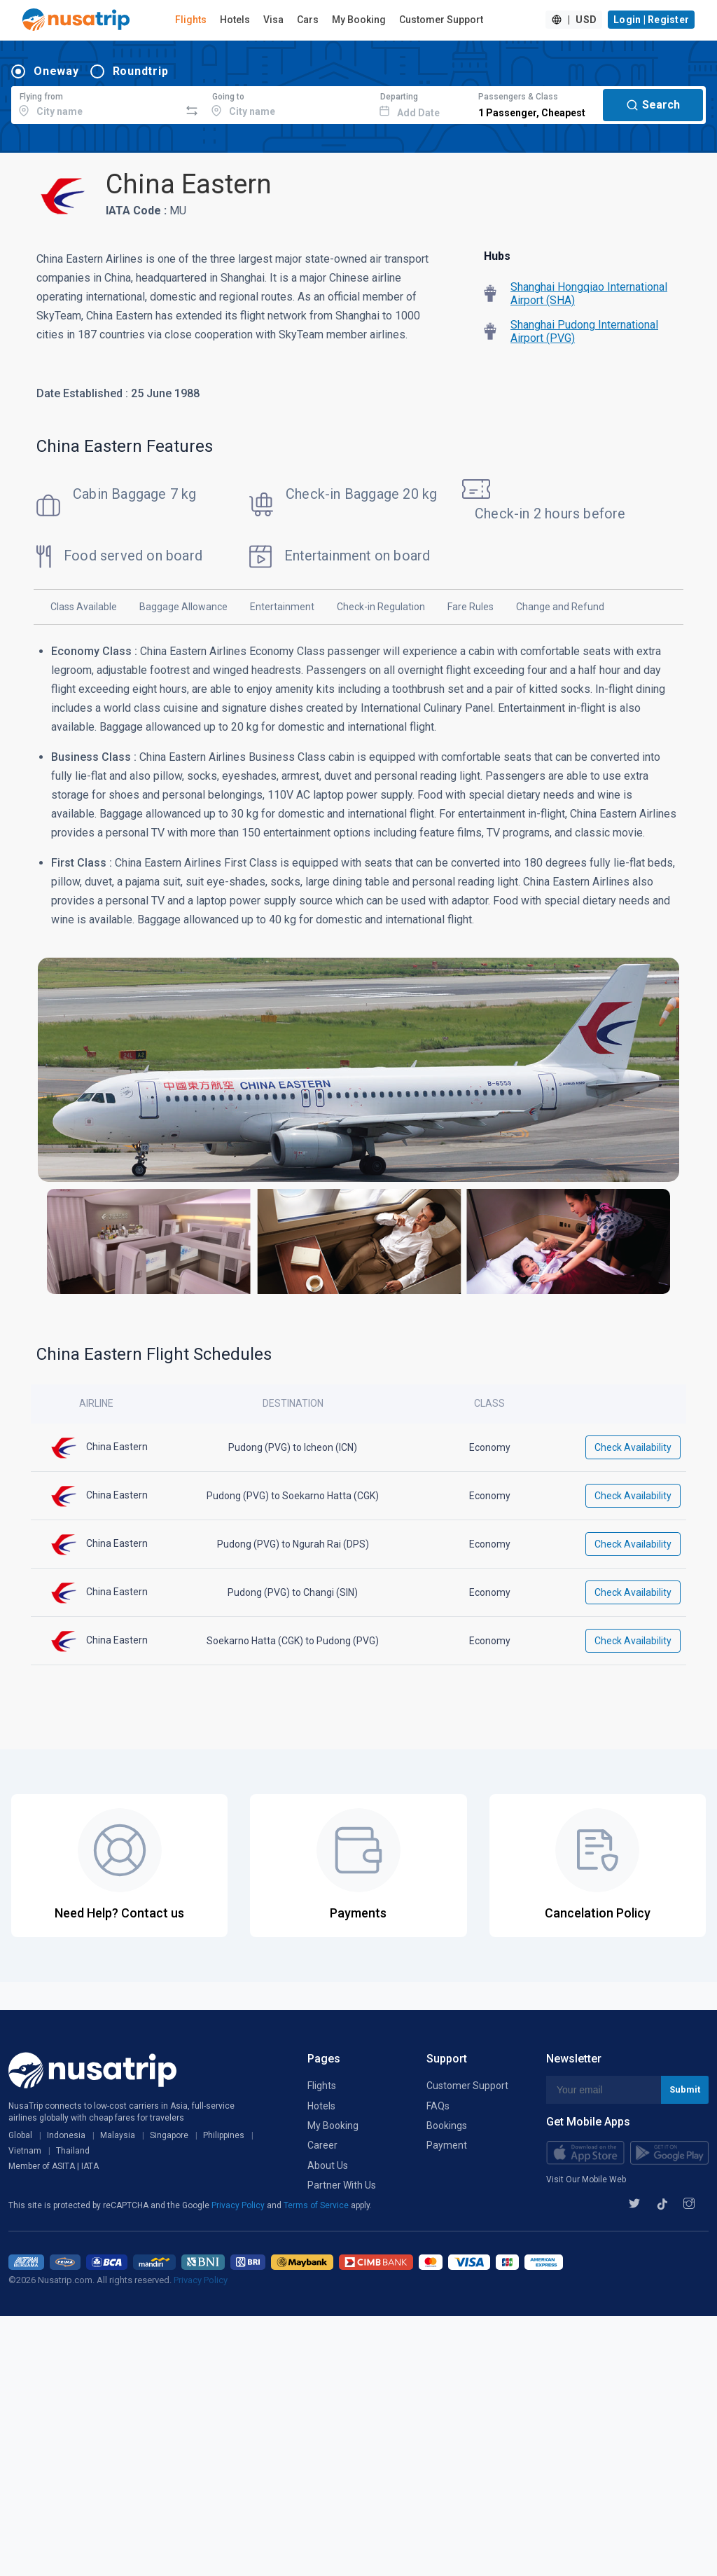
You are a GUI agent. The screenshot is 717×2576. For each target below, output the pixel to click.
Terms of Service (317, 2205)
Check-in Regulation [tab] (381, 606)
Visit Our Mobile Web (586, 2179)
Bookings (446, 2125)
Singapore (169, 2135)
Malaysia (117, 2135)
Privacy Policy (239, 2205)
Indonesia (66, 2135)
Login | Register (651, 19)
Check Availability (632, 1447)
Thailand (73, 2151)
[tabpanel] (358, 976)
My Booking (359, 19)
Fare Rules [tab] (470, 606)
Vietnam (24, 2151)
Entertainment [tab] (282, 606)
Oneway (56, 71)
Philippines (223, 2135)
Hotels (235, 19)
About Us (327, 2165)
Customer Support (441, 19)
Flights (191, 19)
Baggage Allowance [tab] (183, 606)
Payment (446, 2145)
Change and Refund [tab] (560, 606)
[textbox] (95, 103)
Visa (273, 19)
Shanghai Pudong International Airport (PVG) (584, 331)
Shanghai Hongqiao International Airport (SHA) (588, 293)
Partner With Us (341, 2185)
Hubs (497, 256)
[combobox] (95, 103)
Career (322, 2145)
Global (20, 2135)
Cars (308, 19)
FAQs (438, 2106)
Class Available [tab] (83, 606)
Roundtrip (141, 71)
